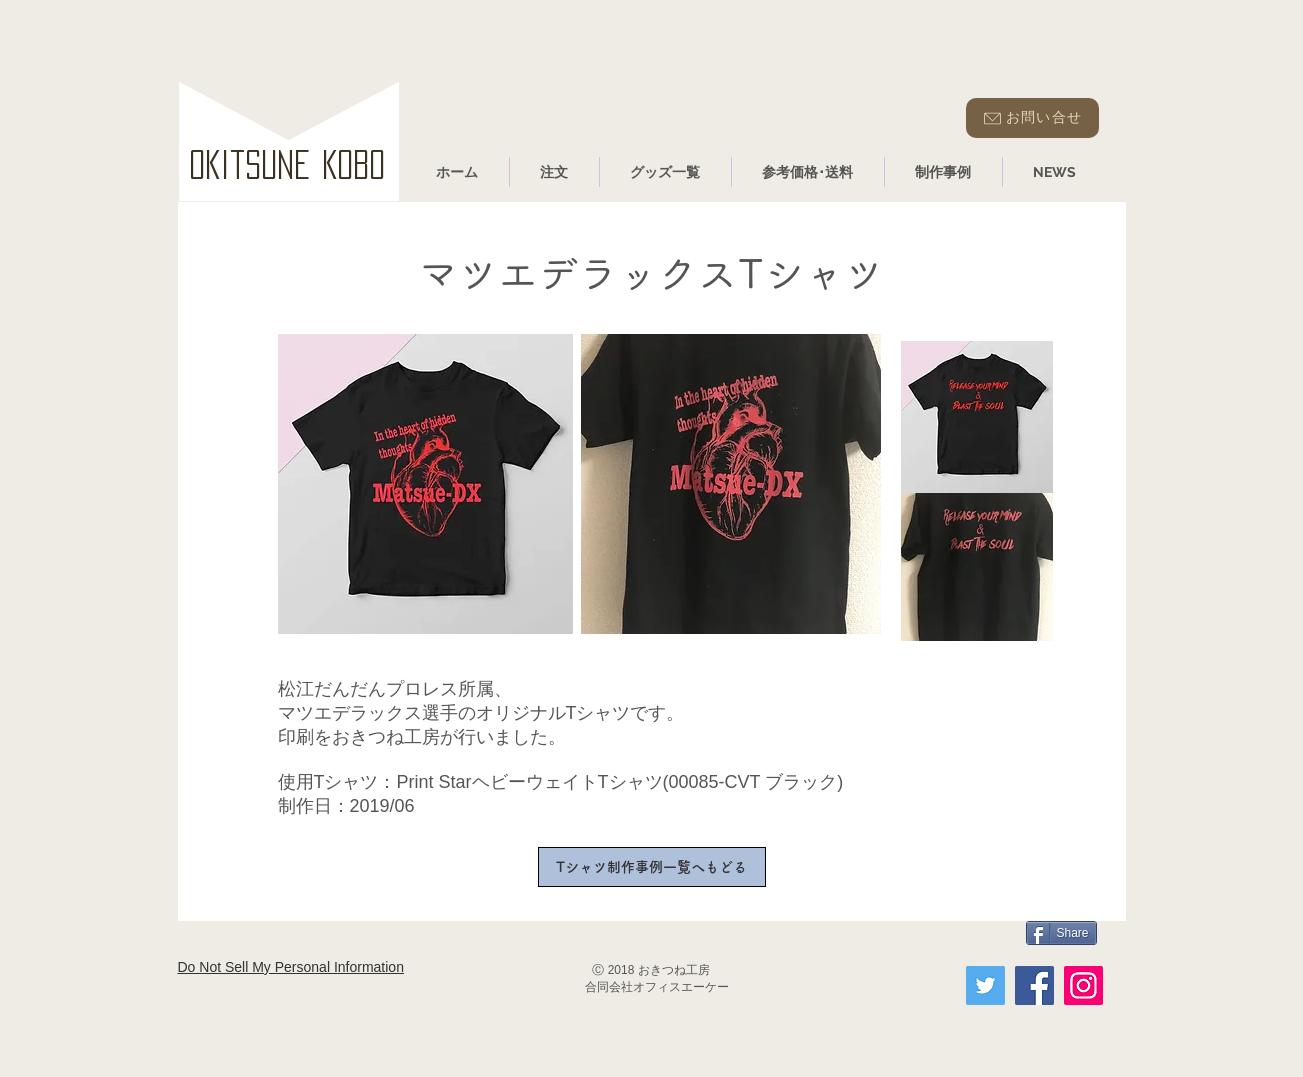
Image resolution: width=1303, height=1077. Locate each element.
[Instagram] (1083, 985)
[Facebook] (1034, 985)
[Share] (1061, 933)
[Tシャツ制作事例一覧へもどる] (652, 867)
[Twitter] (985, 985)
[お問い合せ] (1032, 118)
